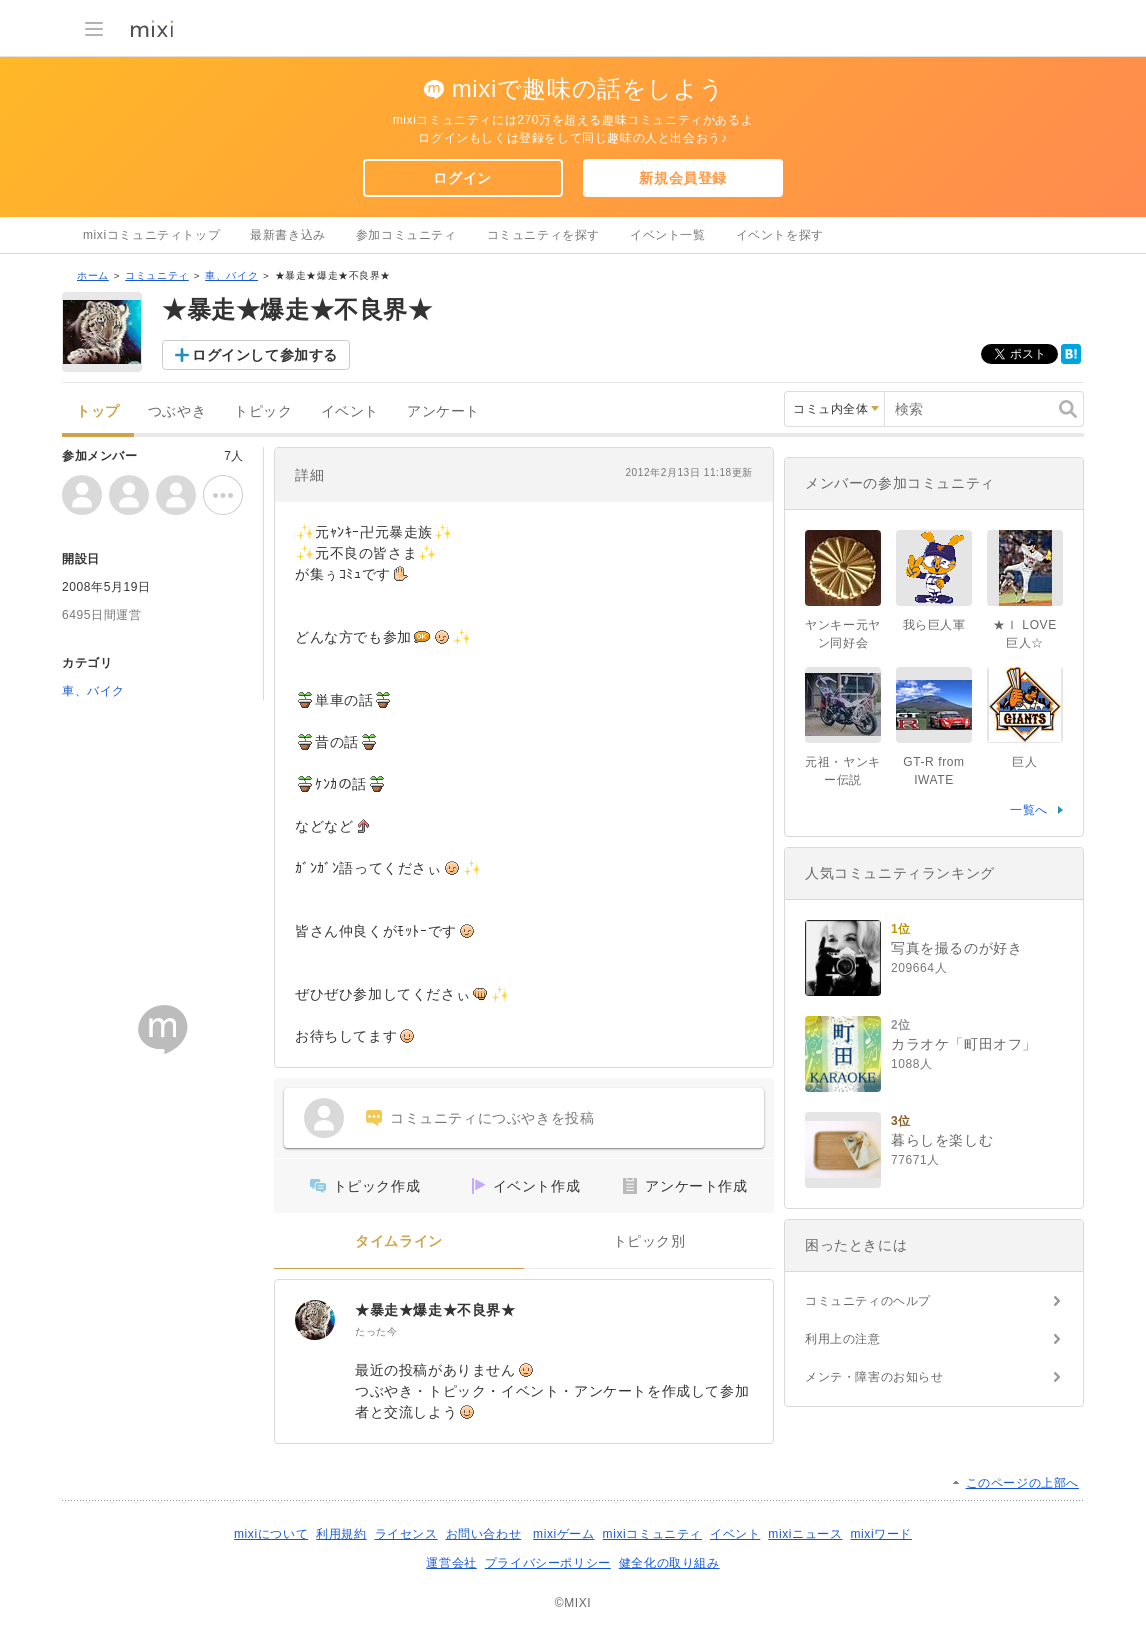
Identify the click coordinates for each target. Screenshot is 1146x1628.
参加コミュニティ (406, 235)
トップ (98, 411)
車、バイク (231, 275)
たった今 (376, 1331)
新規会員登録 (683, 178)
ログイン (462, 178)
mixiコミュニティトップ (151, 235)
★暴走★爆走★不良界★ (435, 1310)
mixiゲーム (564, 1534)
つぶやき (177, 411)
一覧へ (1029, 810)
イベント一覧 (668, 235)
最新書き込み (288, 235)
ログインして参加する (265, 355)
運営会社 (451, 1563)
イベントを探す (780, 235)
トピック (263, 411)
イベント (350, 411)
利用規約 (341, 1534)
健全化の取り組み (669, 1563)
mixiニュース (805, 1534)
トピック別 (649, 1241)
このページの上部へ (1022, 1483)
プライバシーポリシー (548, 1563)
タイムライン (399, 1241)
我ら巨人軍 (934, 625)
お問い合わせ (484, 1534)
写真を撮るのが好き (956, 948)
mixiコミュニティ (652, 1534)
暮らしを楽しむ (942, 1140)
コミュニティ (157, 275)
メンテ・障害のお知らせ (874, 1377)
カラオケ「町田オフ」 (964, 1044)
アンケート (443, 411)
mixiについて (271, 1534)
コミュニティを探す (543, 235)
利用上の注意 (843, 1339)
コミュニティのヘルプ (868, 1301)
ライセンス (406, 1534)
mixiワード (881, 1534)
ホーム (93, 275)
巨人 (1024, 762)
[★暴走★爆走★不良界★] (315, 1320)
